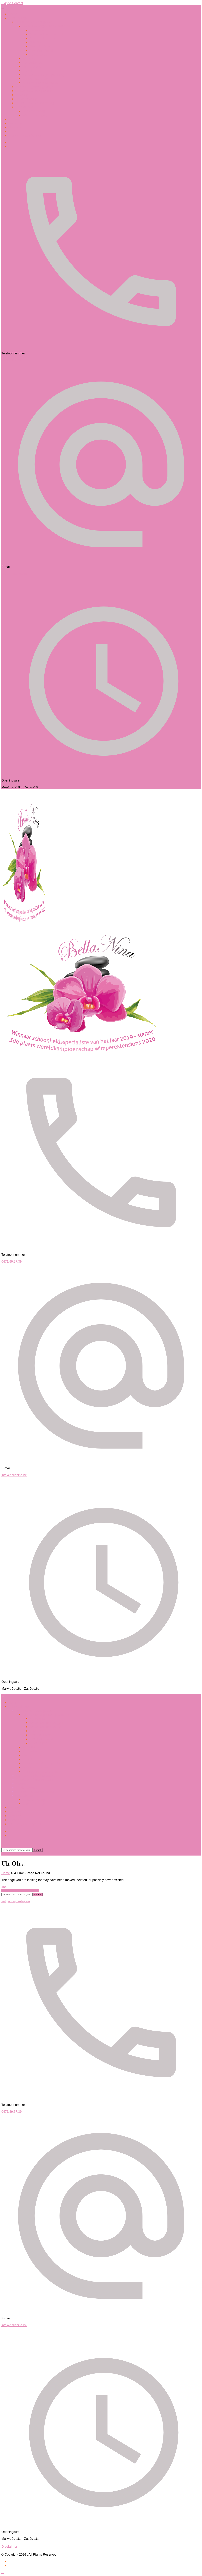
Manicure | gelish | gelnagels (35, 87)
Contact (13, 131)
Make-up (21, 95)
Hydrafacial (37, 30)
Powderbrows (32, 62)
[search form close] (2, 1854)
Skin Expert (38, 42)
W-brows (29, 58)
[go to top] (2, 2573)
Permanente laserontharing (34, 103)
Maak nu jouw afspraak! (25, 135)
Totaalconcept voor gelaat (33, 22)
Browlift (28, 70)
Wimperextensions (36, 79)
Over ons (14, 127)
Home (12, 14)
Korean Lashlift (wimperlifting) (43, 75)
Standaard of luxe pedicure (34, 91)
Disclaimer (9, 2546)
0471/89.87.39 (11, 360)
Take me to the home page (20, 1890)
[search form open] (2, 1846)
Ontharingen (24, 107)
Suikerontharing (34, 111)
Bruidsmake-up (26, 99)
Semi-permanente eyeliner (41, 83)
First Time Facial (41, 50)
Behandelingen (19, 18)
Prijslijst (13, 119)
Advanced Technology (45, 38)
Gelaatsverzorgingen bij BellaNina (46, 26)
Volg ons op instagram (15, 1901)
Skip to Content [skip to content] (12, 3)
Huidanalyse (38, 54)
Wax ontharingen (34, 115)
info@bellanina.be (14, 574)
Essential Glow (40, 46)
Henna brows (32, 66)
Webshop (15, 123)
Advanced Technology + (46, 34)
